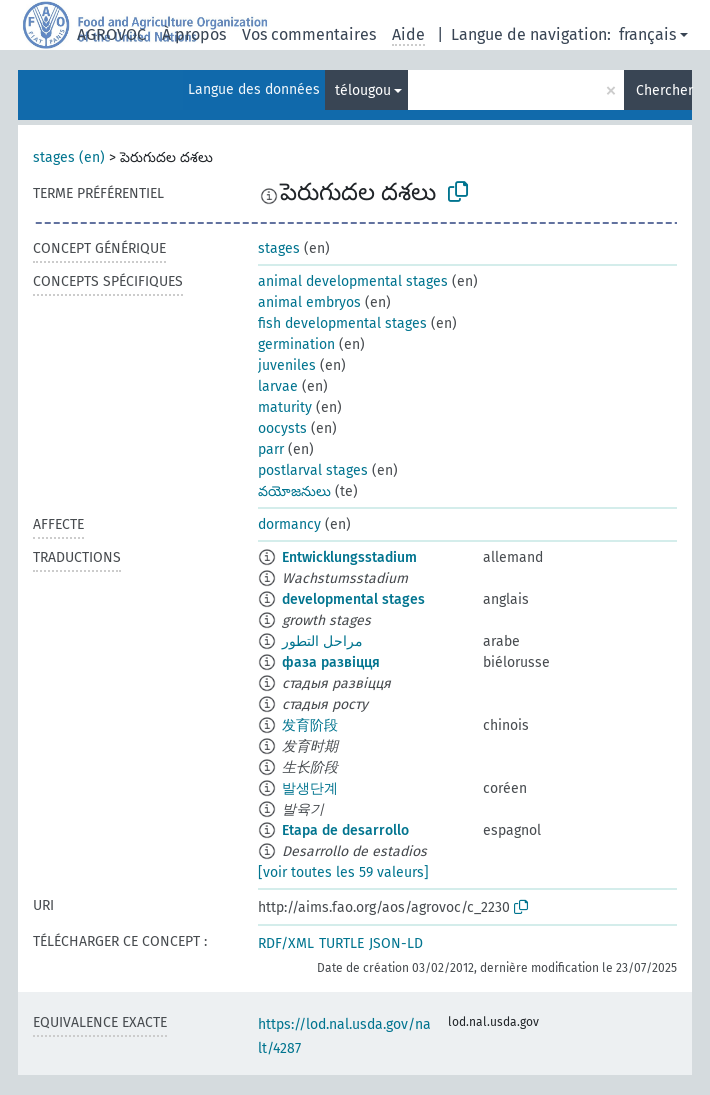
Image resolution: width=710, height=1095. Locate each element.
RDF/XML (286, 943)
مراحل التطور (322, 641)
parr (271, 449)
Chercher (664, 90)
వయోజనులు (294, 491)
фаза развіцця (331, 662)
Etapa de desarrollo (345, 830)
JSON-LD (396, 943)
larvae (278, 386)
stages (279, 248)
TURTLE (341, 943)
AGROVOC (111, 34)
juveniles (287, 365)
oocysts (282, 428)
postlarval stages (313, 470)
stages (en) (69, 157)
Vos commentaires (309, 34)
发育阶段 (310, 725)
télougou (363, 90)
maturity (285, 407)
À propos (194, 34)
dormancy (289, 524)
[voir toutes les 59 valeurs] (343, 872)
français (647, 34)
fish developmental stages (342, 323)
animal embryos (309, 302)
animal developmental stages (353, 281)
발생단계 (310, 788)
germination (296, 344)
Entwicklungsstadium (349, 557)
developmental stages (353, 599)
